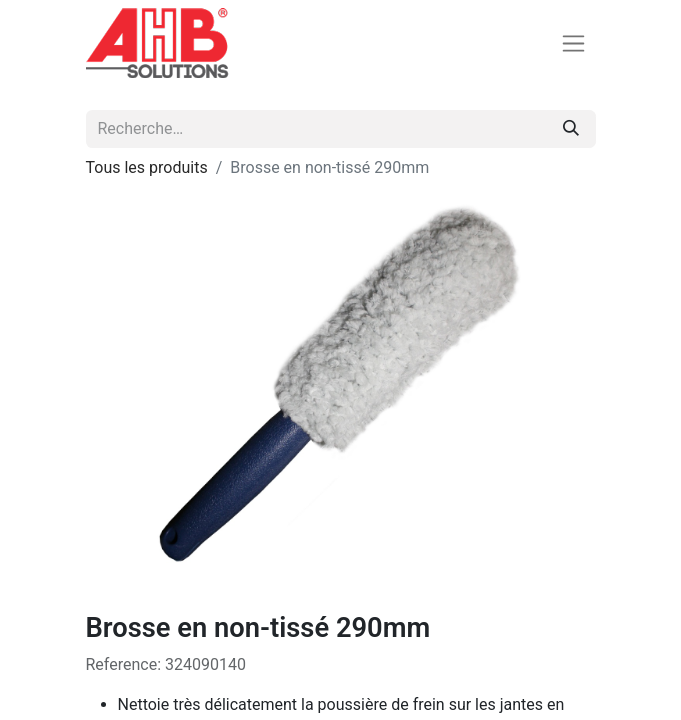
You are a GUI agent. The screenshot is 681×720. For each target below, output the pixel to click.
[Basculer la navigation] (573, 43)
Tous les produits (147, 167)
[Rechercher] (571, 129)
